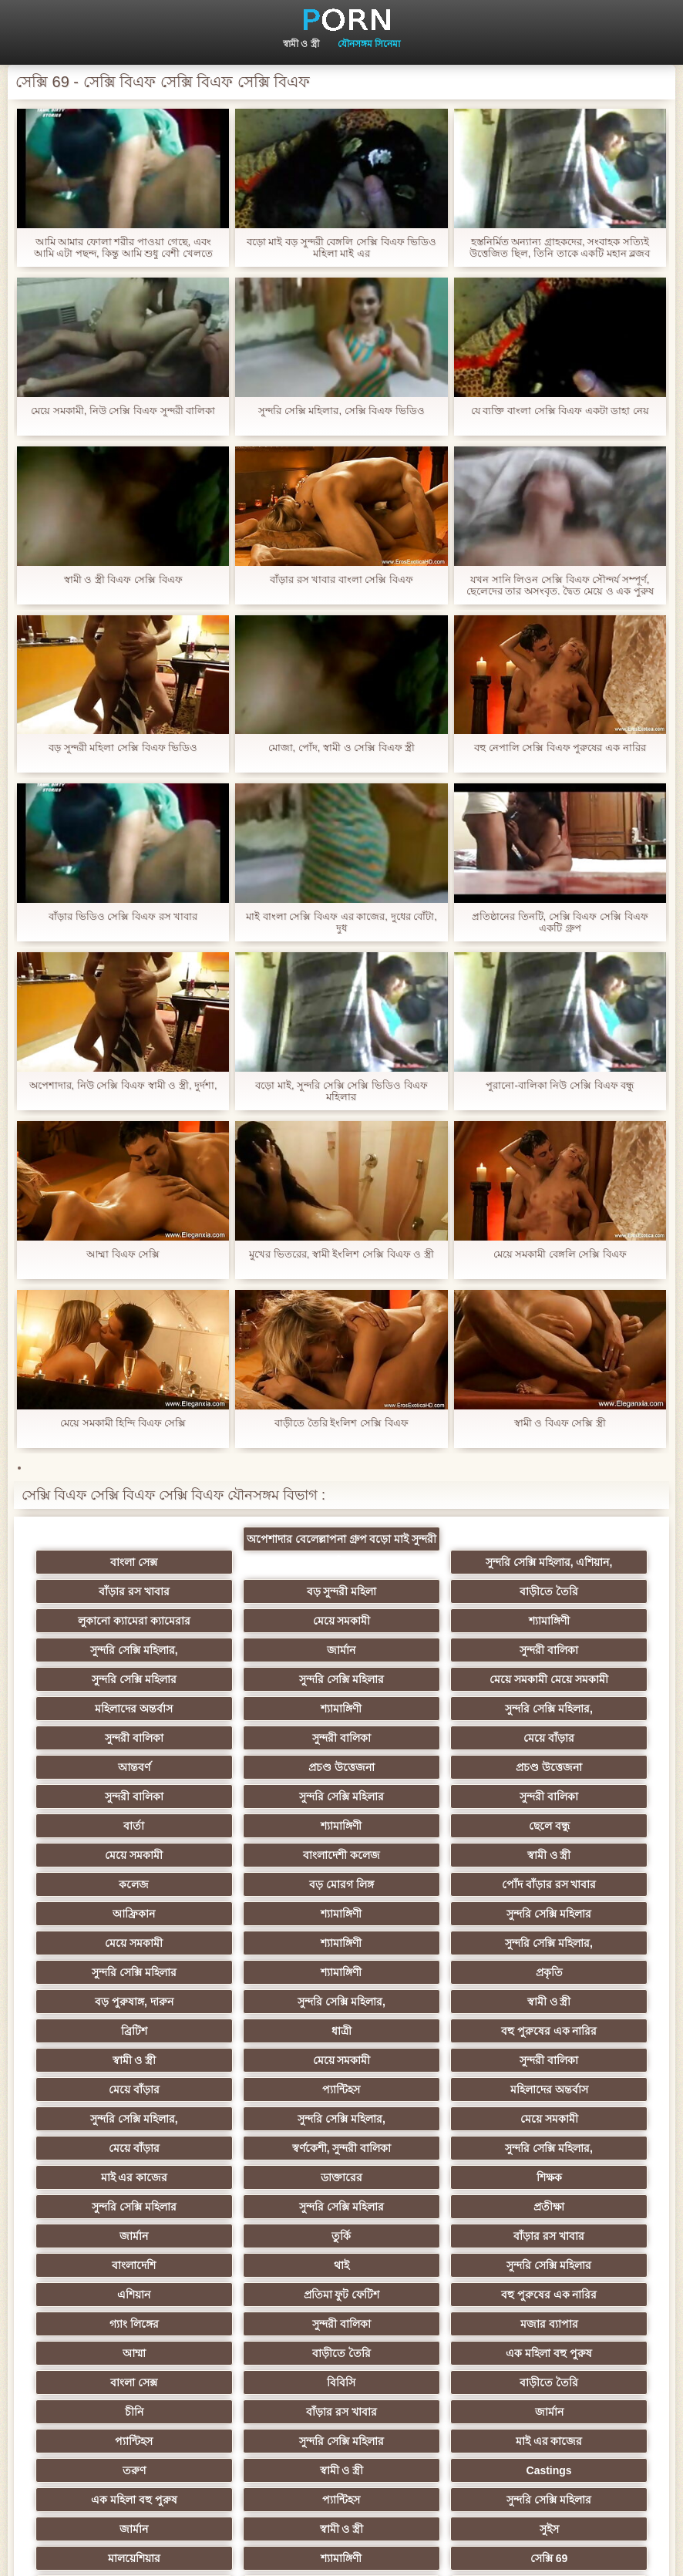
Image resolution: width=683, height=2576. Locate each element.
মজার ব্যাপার (115, 2148)
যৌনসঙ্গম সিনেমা (369, 44)
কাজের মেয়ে (266, 2412)
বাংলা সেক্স (115, 1562)
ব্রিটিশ (115, 1914)
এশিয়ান (567, 2089)
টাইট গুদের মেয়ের (417, 2353)
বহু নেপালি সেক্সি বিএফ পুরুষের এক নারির (560, 747)
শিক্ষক (266, 2031)
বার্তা (567, 1738)
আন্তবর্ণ (266, 1708)
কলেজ (266, 1796)
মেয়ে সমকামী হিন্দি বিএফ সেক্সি (123, 1423)
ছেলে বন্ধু (266, 1767)
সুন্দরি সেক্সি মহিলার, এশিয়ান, (417, 1562)
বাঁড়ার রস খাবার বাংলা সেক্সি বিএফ (341, 579)
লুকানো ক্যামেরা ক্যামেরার (417, 1591)
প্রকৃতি (115, 1884)
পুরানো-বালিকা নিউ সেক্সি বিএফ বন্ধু (560, 1085)
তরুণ (266, 2236)
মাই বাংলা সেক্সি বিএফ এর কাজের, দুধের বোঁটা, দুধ (341, 922)
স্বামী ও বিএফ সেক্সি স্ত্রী (560, 1423)
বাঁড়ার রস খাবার (568, 1562)
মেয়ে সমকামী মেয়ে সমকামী (417, 1650)
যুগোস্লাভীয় (266, 2324)
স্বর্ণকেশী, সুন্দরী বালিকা (266, 2001)
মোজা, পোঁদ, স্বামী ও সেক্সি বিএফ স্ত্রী (342, 747)
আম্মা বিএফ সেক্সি (123, 1254)
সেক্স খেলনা (114, 2382)
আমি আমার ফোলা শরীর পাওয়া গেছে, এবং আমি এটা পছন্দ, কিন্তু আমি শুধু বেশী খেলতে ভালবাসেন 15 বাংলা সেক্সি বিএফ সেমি (123, 247)
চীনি (568, 2177)
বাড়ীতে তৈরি (266, 1591)
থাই (266, 2089)
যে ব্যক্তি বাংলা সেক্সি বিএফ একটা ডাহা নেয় (560, 410)
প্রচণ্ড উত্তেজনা (417, 1708)
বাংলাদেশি (115, 2089)
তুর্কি (416, 2060)
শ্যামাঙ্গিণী (115, 1621)
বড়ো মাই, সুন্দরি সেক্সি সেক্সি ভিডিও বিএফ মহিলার (341, 1091)
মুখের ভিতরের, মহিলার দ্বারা (568, 2353)
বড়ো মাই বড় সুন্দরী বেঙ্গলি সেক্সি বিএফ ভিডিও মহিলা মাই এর (341, 247)
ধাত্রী (266, 1914)
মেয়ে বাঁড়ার (114, 1708)
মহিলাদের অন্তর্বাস (568, 1650)
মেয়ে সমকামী (568, 1591)
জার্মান (416, 1621)
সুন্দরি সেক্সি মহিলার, (266, 1621)
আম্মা (266, 2148)
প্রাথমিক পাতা (629, 2552)
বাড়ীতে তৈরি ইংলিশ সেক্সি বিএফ (341, 1423)
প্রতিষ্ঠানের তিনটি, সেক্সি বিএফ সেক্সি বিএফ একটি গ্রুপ (560, 922)
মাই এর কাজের (567, 2001)
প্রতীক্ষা (114, 2060)
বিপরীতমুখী (266, 2382)
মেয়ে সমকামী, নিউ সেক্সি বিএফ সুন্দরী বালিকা (123, 410)
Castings (567, 2236)
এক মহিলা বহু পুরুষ (568, 2148)
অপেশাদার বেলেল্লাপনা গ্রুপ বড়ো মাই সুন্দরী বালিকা (266, 1542)
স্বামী (416, 2412)
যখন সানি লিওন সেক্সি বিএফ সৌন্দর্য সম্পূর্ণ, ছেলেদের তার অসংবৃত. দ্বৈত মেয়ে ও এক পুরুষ (560, 585)
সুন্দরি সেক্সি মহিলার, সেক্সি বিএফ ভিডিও (341, 410)
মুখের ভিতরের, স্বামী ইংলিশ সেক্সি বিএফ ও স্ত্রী (341, 1254)
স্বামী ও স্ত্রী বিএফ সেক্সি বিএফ (123, 579)
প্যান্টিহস (568, 1943)
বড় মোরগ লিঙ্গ (417, 1796)
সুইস (266, 2294)
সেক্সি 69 (114, 2324)
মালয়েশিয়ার (417, 2294)
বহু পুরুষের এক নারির (417, 1914)
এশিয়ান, (266, 2353)
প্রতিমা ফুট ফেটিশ (115, 2119)
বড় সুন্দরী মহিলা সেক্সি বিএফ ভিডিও (123, 747)
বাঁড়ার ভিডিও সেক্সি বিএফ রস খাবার (123, 916)
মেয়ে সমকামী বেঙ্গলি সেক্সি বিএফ (560, 1254)
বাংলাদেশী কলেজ (568, 1767)
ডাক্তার (114, 2412)
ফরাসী (416, 2324)
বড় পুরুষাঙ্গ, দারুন (266, 1884)
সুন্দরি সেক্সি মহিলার (114, 1650)
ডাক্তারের (115, 2031)
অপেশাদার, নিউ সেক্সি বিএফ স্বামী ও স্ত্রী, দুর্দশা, (123, 1085)
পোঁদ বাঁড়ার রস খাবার (567, 1796)
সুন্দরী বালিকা (568, 1621)
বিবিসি (266, 2177)
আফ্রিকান (115, 1826)
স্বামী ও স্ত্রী (301, 44)
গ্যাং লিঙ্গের (417, 2119)
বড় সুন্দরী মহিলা (115, 1591)
